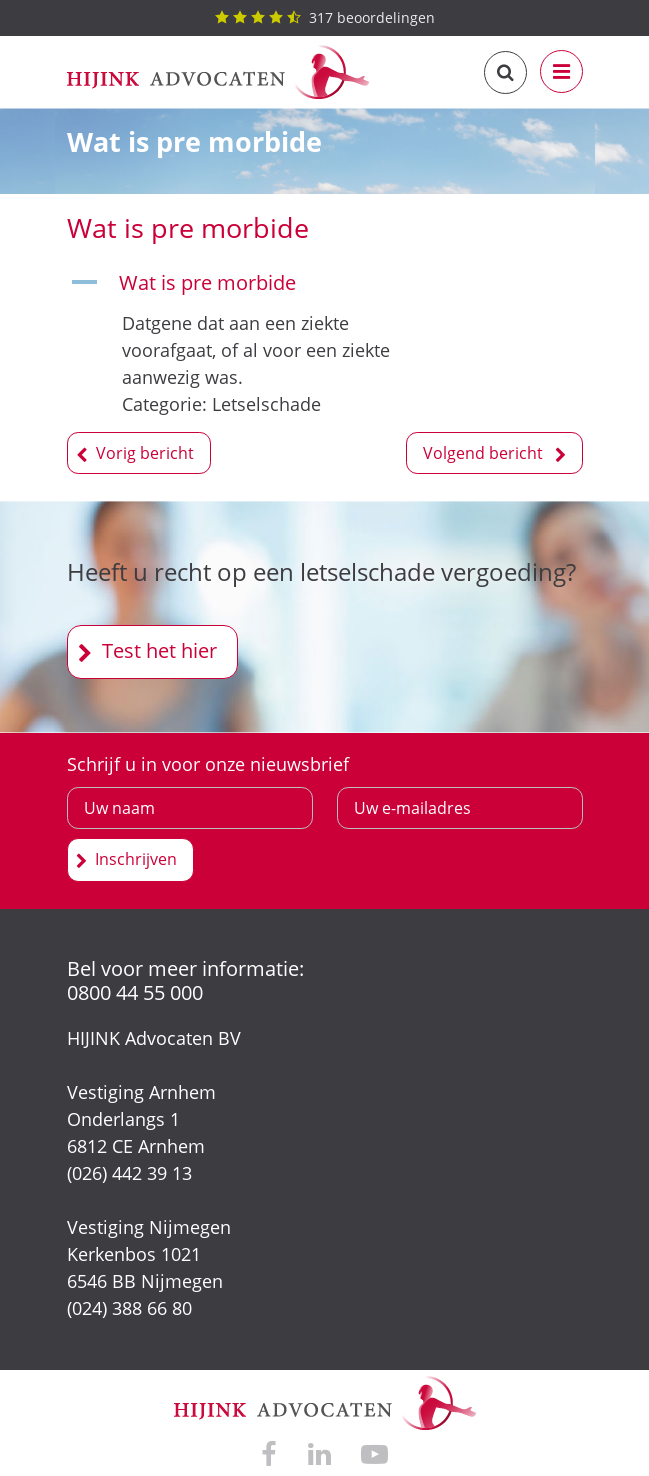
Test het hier (159, 650)
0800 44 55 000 (135, 992)
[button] (247, 283)
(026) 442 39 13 (129, 1173)
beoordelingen (325, 17)
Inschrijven (136, 859)
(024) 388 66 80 (129, 1308)
